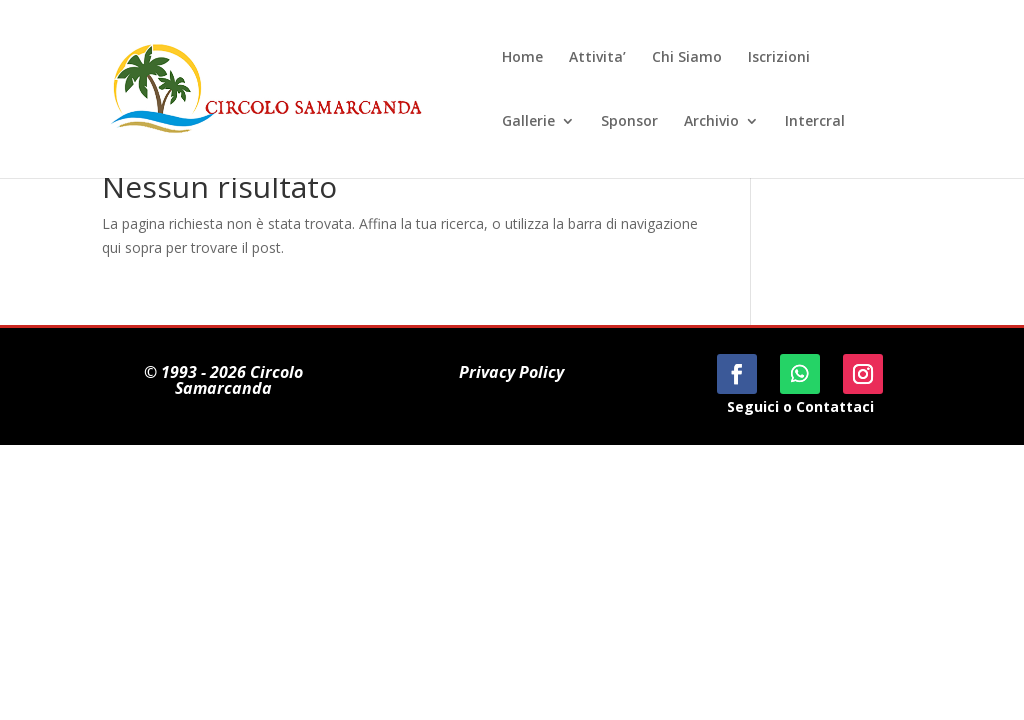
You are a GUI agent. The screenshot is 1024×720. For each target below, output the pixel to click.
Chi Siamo (687, 58)
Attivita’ (597, 58)
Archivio (711, 122)
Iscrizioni (779, 58)
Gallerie (528, 122)
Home (522, 58)
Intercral (815, 122)
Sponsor (629, 122)
